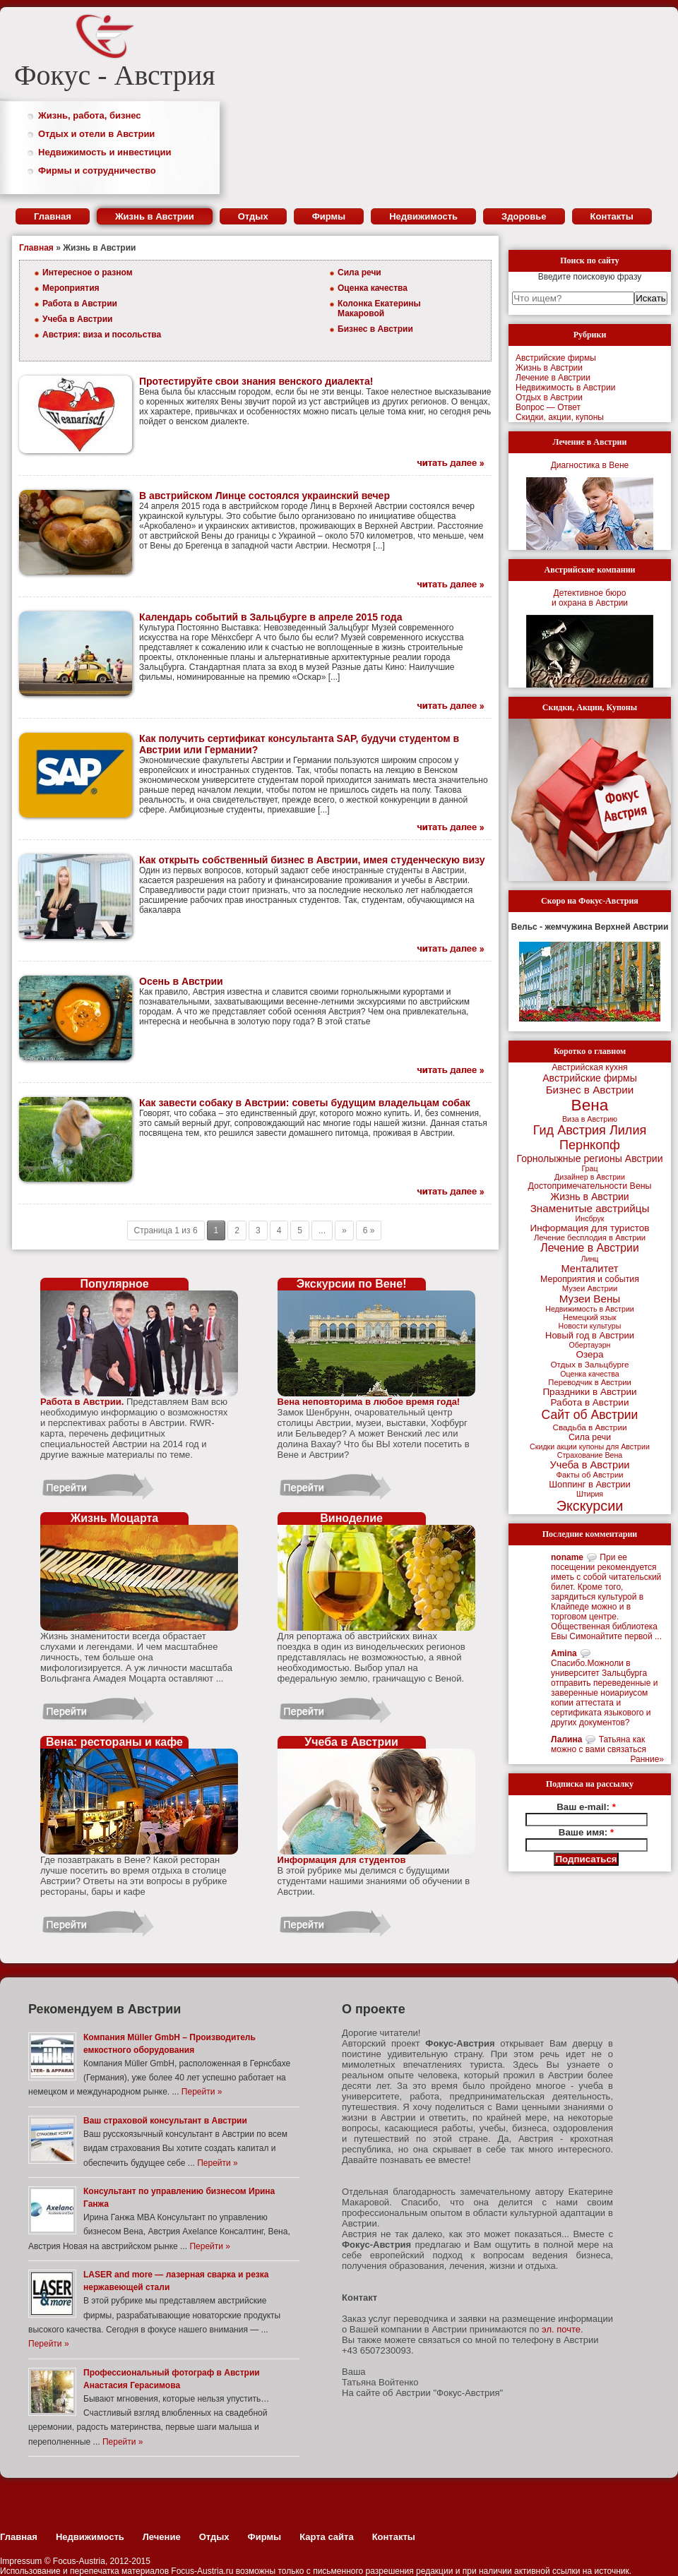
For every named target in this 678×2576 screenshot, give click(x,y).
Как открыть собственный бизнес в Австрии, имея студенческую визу (311, 859)
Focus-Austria (79, 2561)
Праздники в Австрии (589, 1391)
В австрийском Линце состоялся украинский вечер (264, 495)
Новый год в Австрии (589, 1335)
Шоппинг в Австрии (590, 1484)
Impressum (21, 2561)
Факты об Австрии (590, 1474)
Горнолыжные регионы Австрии (589, 1158)
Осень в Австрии (181, 981)
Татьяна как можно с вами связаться (598, 1744)
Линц (590, 1258)
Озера (589, 1354)
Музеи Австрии (590, 1288)
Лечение (162, 2537)
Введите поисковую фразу (590, 277)
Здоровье (523, 216)
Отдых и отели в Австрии (96, 133)
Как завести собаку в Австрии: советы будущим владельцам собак (304, 1102)
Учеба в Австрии (77, 319)
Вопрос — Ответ (548, 407)
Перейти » (200, 2092)
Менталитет (590, 1268)
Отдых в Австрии (549, 397)
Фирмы (329, 216)
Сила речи (359, 272)
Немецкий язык (589, 1317)
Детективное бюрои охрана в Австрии (590, 598)
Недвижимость (423, 216)
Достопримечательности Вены (590, 1186)
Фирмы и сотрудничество (97, 170)
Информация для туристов (590, 1228)
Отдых (253, 216)
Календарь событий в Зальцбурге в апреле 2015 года (271, 617)
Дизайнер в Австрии (589, 1177)
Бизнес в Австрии (375, 329)
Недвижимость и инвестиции (104, 152)
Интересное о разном (87, 272)
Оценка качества (373, 288)
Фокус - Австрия (114, 75)
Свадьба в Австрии (589, 1427)
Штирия (589, 1494)
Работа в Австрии (79, 303)
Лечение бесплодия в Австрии (590, 1237)
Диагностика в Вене (590, 465)
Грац (589, 1168)
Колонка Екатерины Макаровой (379, 308)
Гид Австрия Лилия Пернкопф (590, 1137)
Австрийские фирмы (556, 358)
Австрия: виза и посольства (101, 335)
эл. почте (561, 2329)
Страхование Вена (590, 1455)
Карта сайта (326, 2537)
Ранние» (647, 1759)
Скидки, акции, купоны (560, 417)
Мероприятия (71, 288)
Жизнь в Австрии (154, 216)
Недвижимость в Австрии (565, 388)
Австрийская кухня (590, 1067)
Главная (52, 216)
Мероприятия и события (589, 1279)
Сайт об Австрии (590, 1415)
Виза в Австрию (589, 1119)
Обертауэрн (590, 1345)
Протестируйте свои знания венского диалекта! (256, 381)
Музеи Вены (590, 1299)
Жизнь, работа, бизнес (89, 115)
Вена (590, 1105)
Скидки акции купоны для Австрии (590, 1446)
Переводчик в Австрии (589, 1382)
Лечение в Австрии (553, 378)
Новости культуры (590, 1326)
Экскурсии (590, 1506)
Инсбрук (590, 1218)
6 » (369, 1230)
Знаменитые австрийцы (590, 1208)
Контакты (612, 216)
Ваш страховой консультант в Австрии (165, 2121)
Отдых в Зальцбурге (589, 1365)
